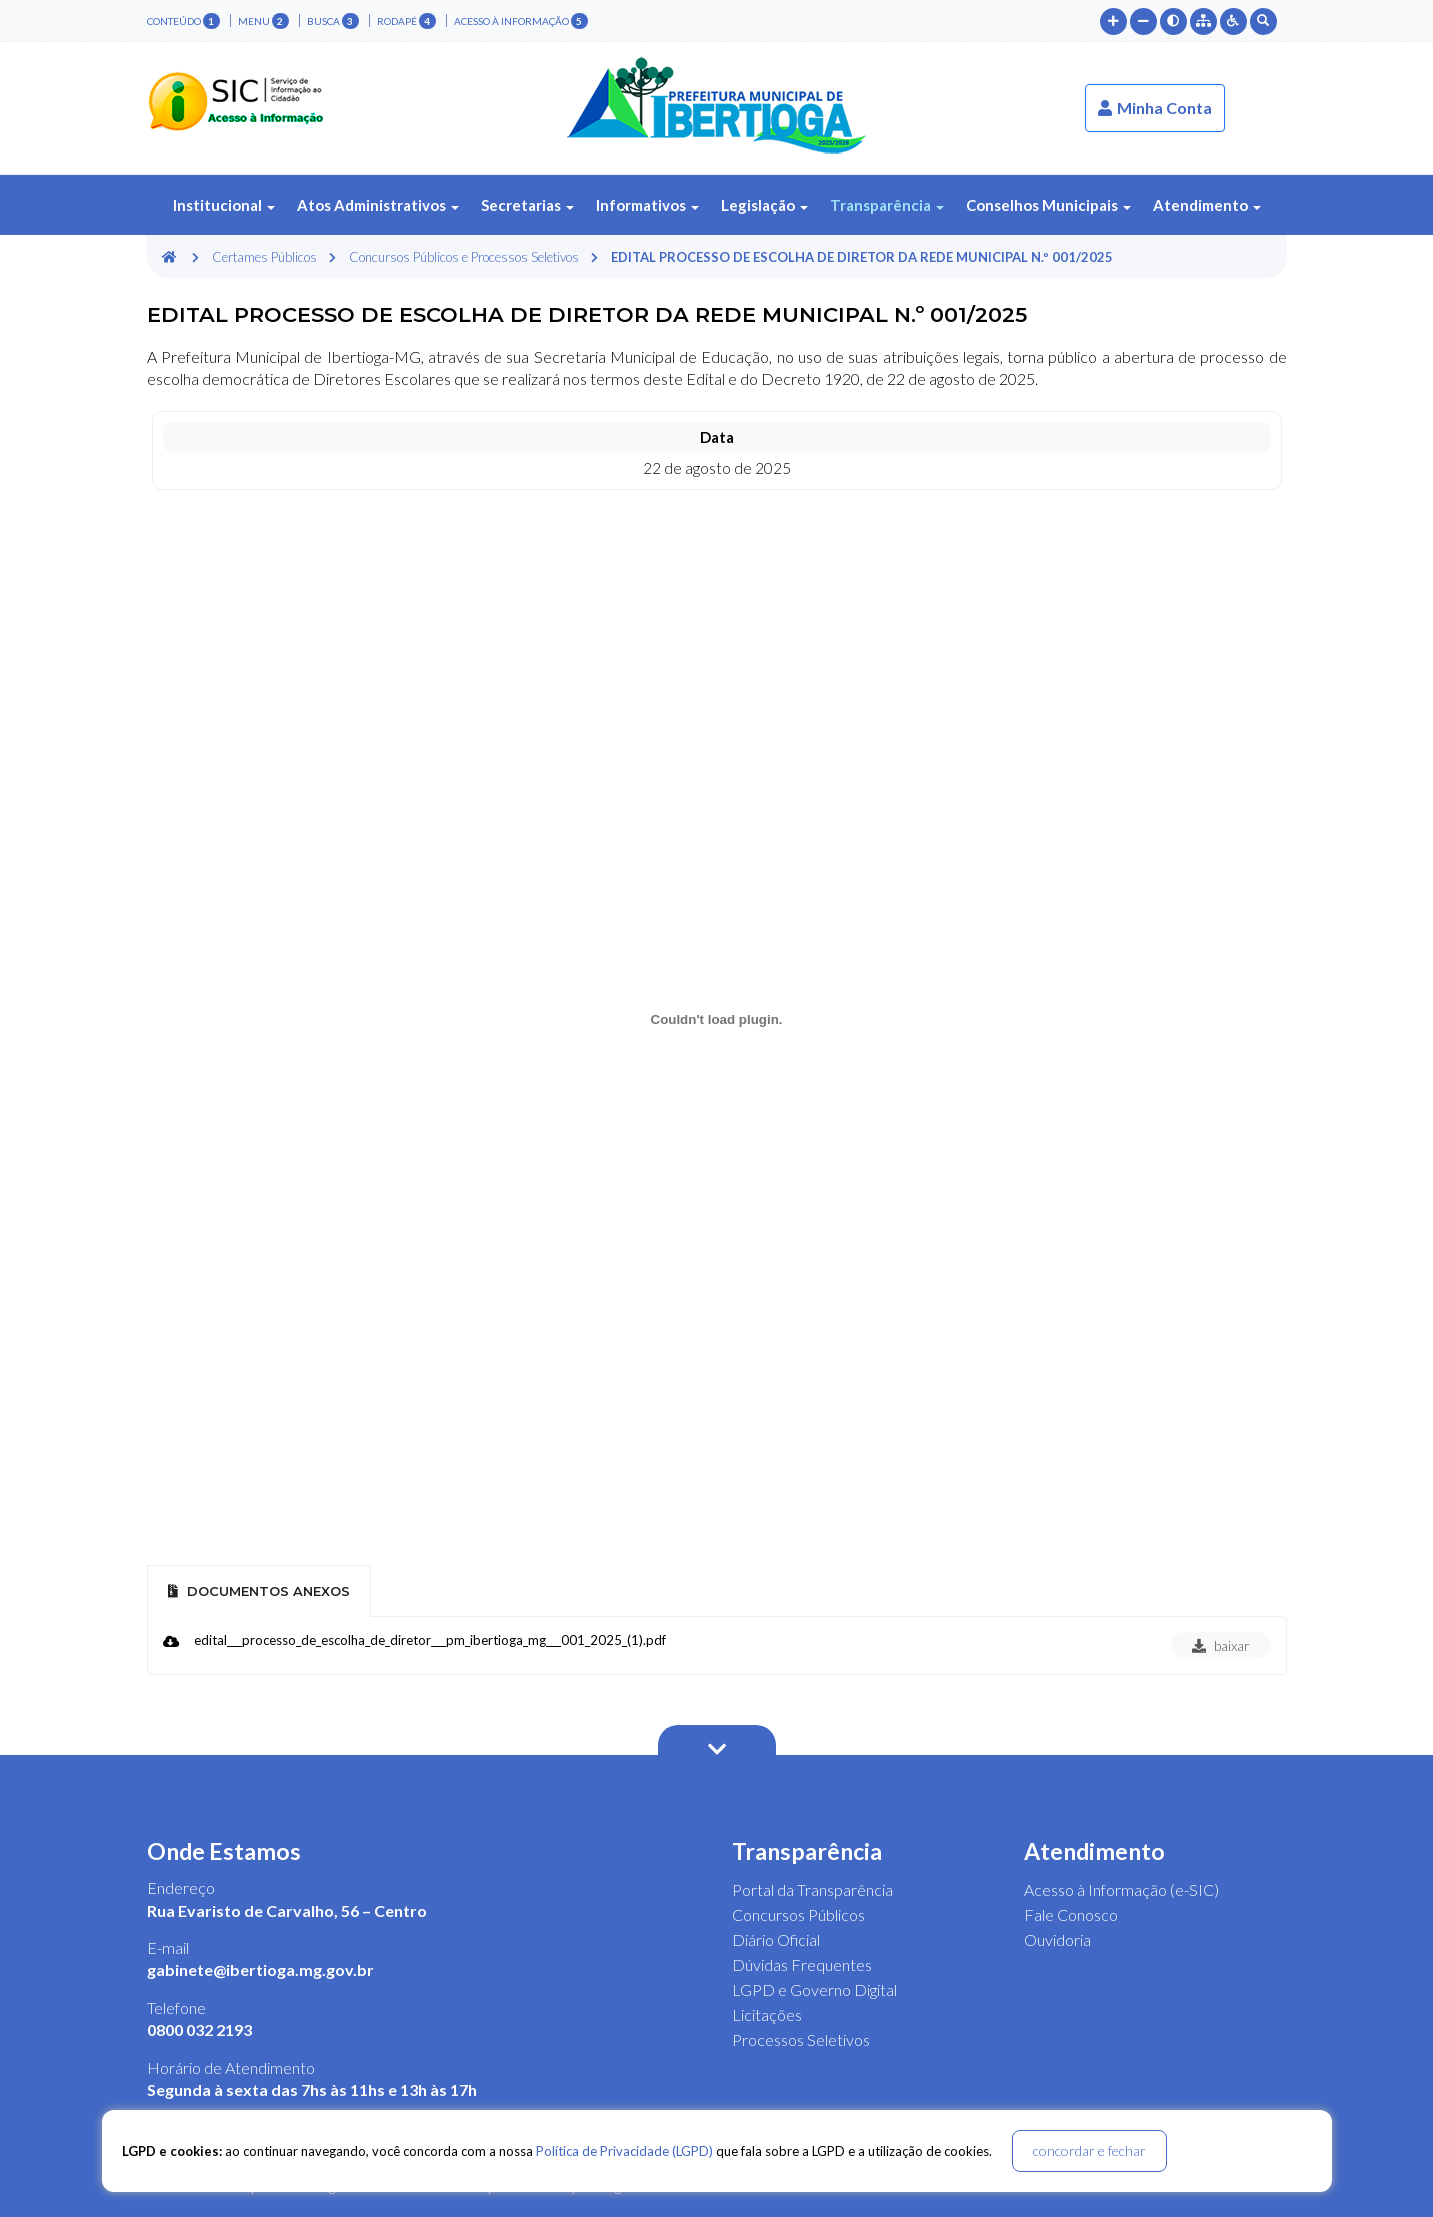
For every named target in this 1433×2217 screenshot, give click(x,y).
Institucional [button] (224, 205)
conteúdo (183, 21)
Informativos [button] (647, 205)
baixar (1221, 1645)
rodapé (406, 21)
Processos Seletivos (801, 2039)
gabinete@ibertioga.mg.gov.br (260, 1969)
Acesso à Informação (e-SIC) (1121, 1889)
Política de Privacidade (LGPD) (624, 2151)
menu (263, 21)
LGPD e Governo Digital (814, 1989)
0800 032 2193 (199, 2029)
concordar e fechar (1089, 2150)
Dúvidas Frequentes (802, 1964)
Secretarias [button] (527, 205)
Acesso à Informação (521, 21)
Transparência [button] (887, 205)
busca (333, 21)
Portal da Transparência (812, 1889)
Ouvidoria (1057, 1939)
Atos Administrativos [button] (378, 205)
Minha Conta (1155, 107)
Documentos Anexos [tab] (259, 1591)
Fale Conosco (1071, 1914)
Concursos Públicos (798, 1914)
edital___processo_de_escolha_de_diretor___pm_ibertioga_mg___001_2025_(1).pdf (430, 1640)
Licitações (767, 2014)
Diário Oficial (776, 1939)
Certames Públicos (264, 257)
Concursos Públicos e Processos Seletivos (464, 257)
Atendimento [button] (1207, 205)
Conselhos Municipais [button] (1048, 205)
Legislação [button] (764, 205)
